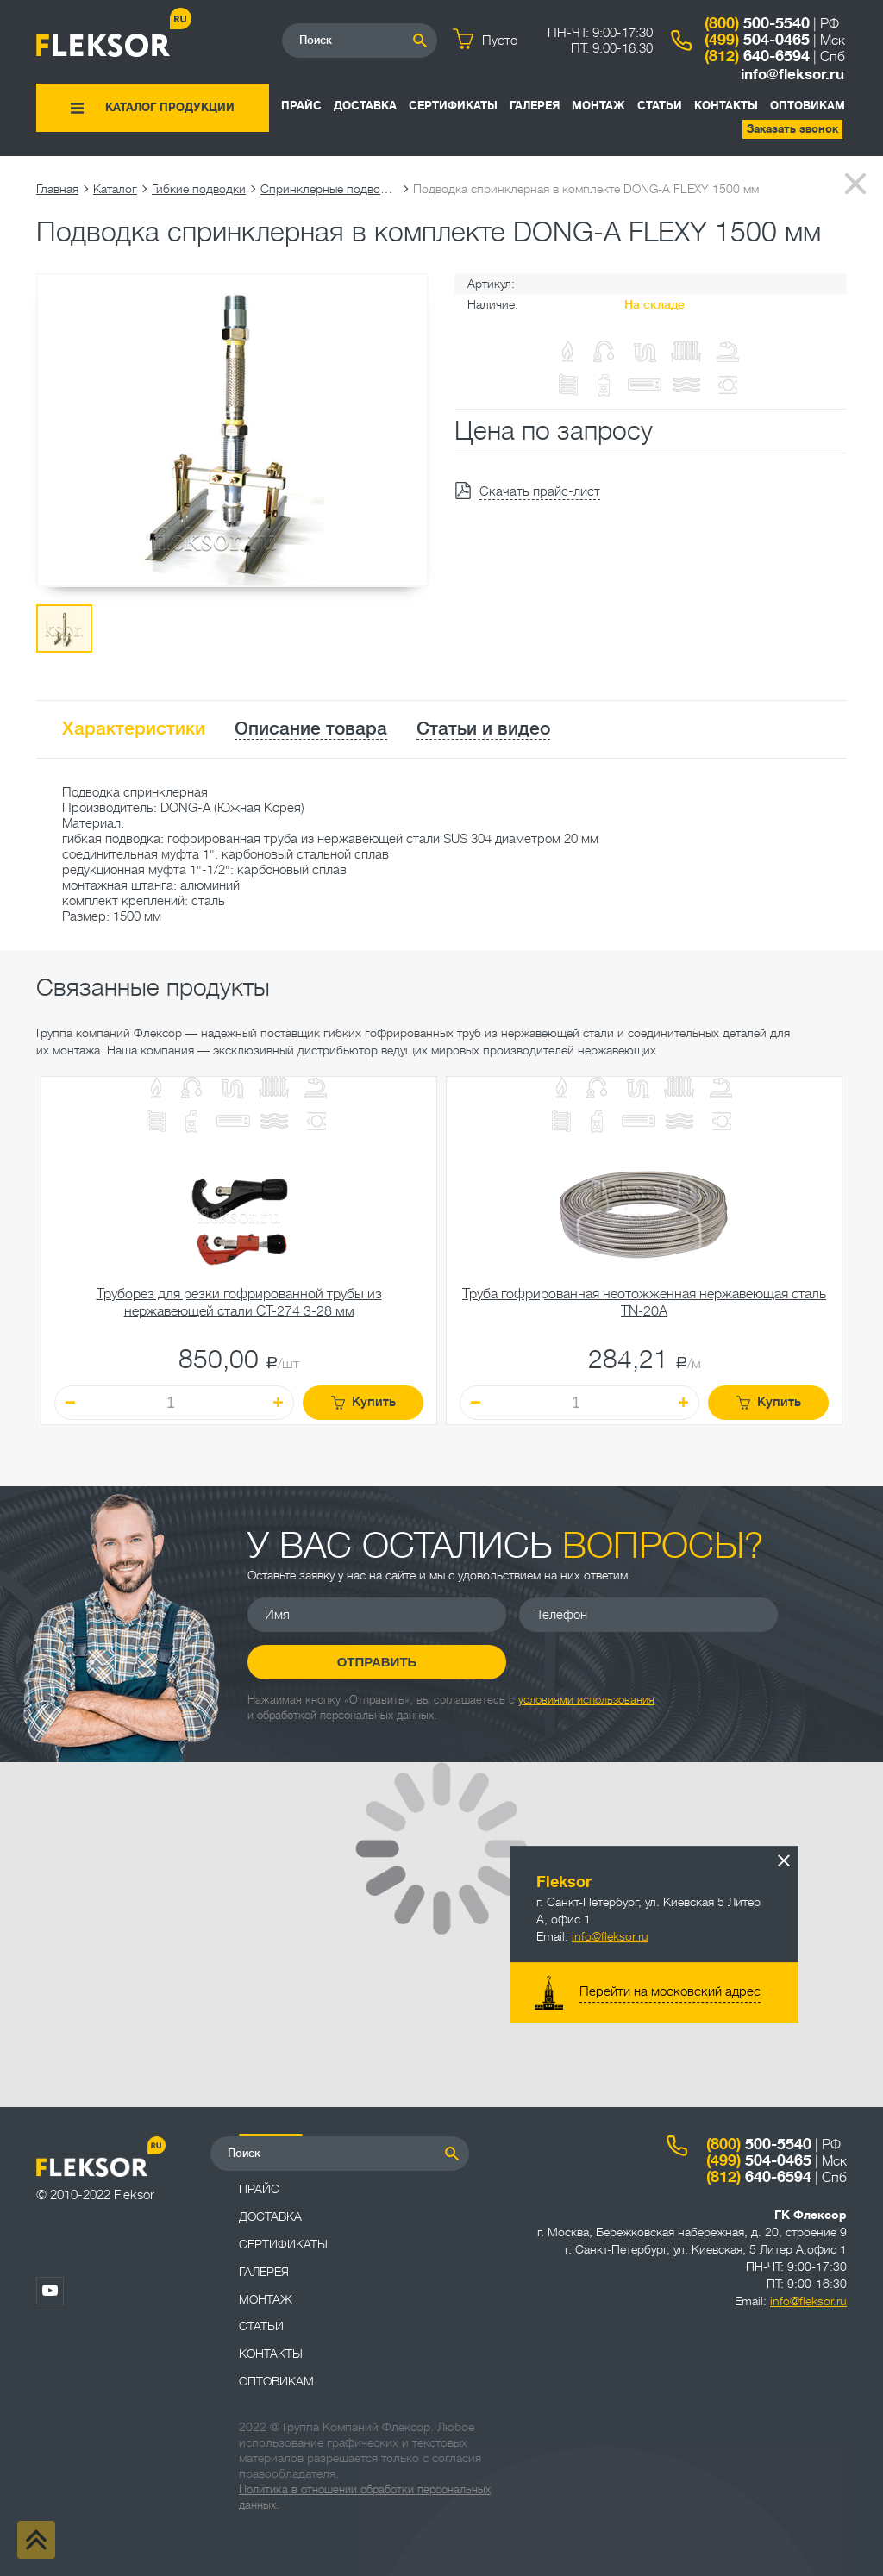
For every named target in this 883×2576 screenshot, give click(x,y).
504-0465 (757, 39)
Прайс (301, 105)
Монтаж (598, 105)
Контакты (726, 105)
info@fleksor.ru (792, 74)
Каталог (115, 189)
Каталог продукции (170, 107)
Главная (57, 189)
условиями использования (586, 1699)
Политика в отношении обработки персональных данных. (365, 2497)
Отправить (377, 1661)
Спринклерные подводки (329, 189)
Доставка (365, 105)
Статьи (659, 105)
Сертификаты (453, 105)
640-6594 (757, 56)
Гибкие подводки (199, 189)
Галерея (535, 105)
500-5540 (757, 23)
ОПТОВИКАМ (807, 105)
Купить (363, 1402)
